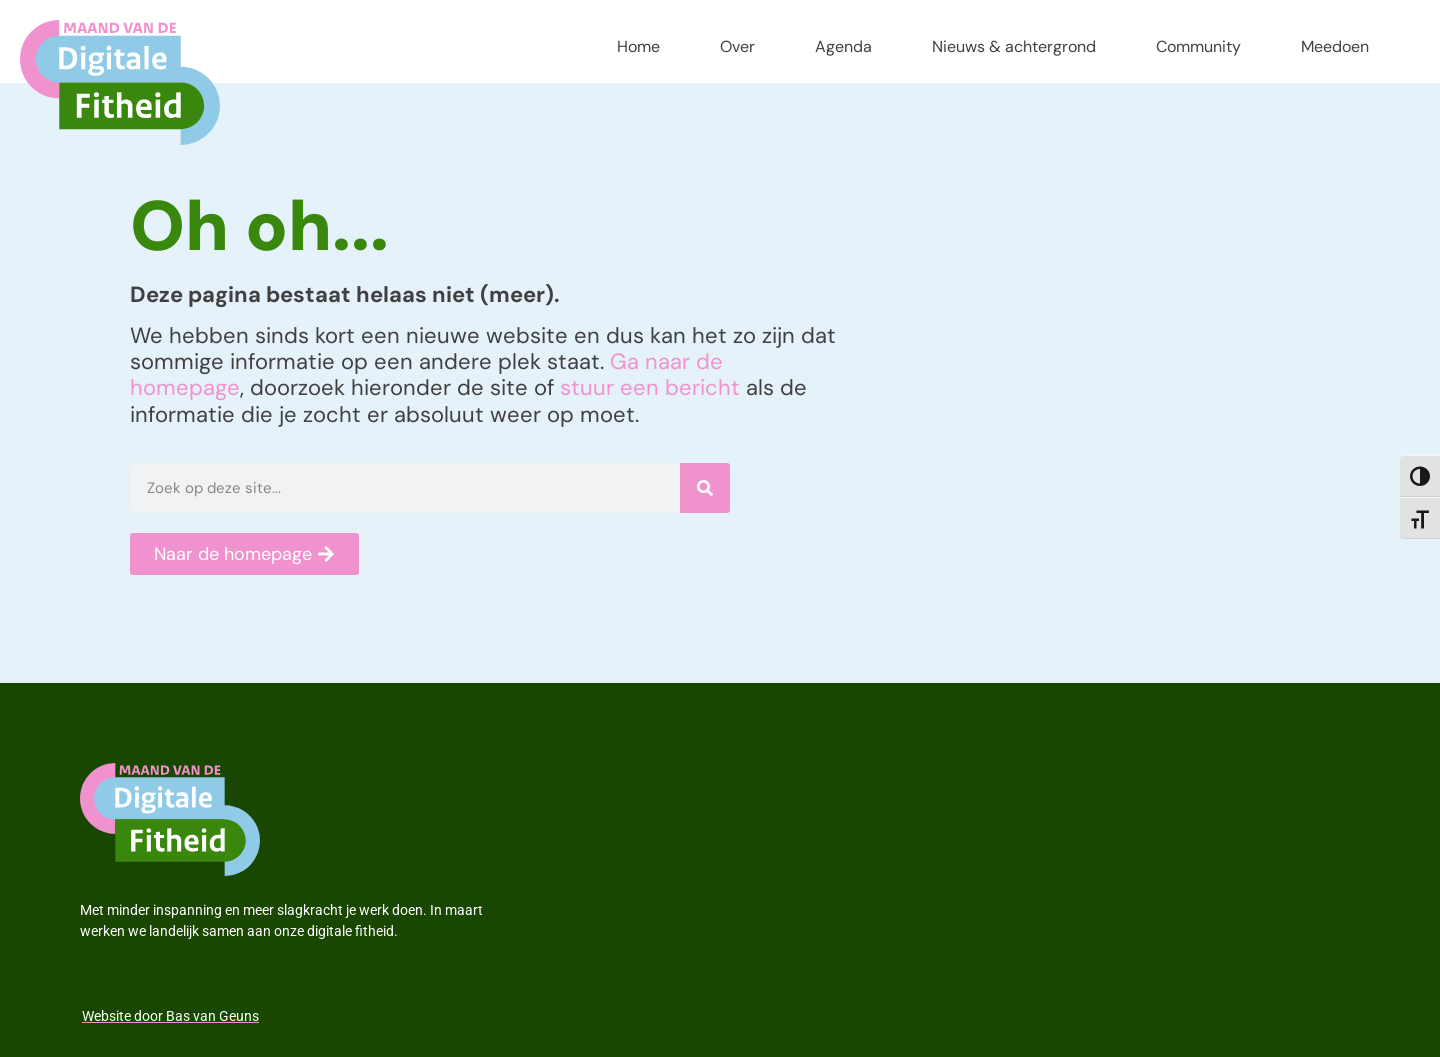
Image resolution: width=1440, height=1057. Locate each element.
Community (1198, 46)
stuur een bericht (650, 387)
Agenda (843, 46)
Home (638, 46)
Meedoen (1335, 46)
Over (737, 46)
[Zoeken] (705, 488)
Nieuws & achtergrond (1014, 46)
